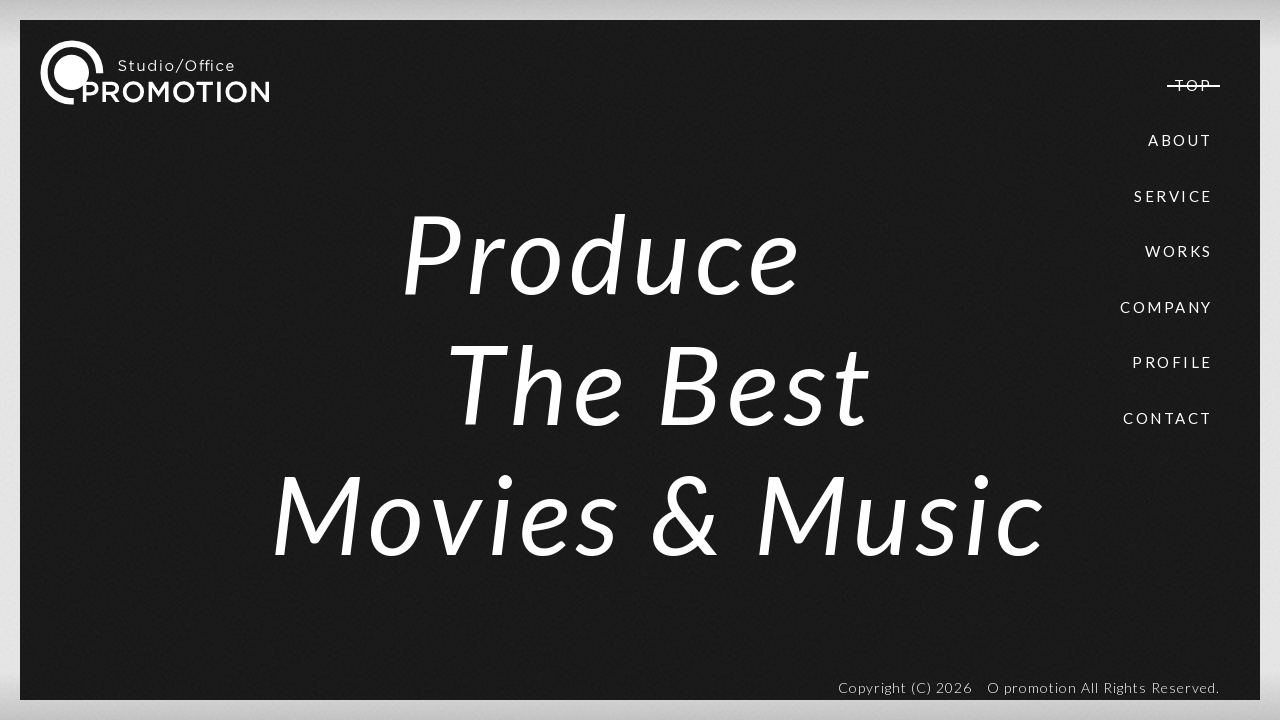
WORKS (1179, 251)
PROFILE (1172, 362)
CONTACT (1168, 418)
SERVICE (1173, 196)
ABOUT (1180, 140)
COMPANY (1166, 307)
